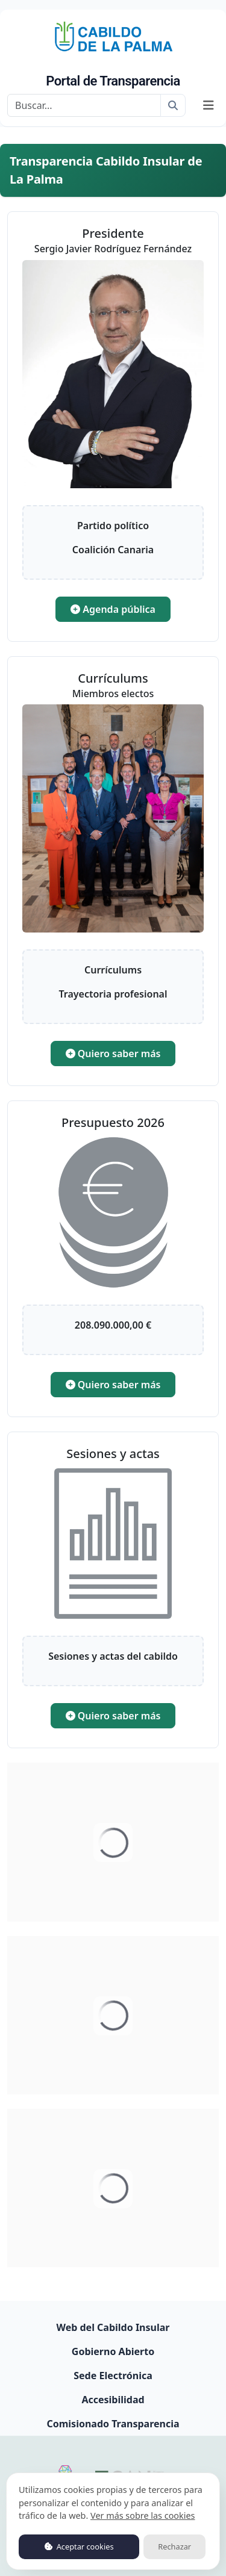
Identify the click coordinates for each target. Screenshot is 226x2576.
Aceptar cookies (79, 2546)
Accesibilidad (112, 2399)
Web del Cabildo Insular (113, 2327)
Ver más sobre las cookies (142, 2515)
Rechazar (174, 2546)
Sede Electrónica (113, 2375)
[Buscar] (84, 105)
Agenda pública (113, 609)
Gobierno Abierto (113, 2351)
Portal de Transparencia (113, 80)
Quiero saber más (113, 1053)
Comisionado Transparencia (112, 2423)
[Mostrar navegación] (208, 105)
